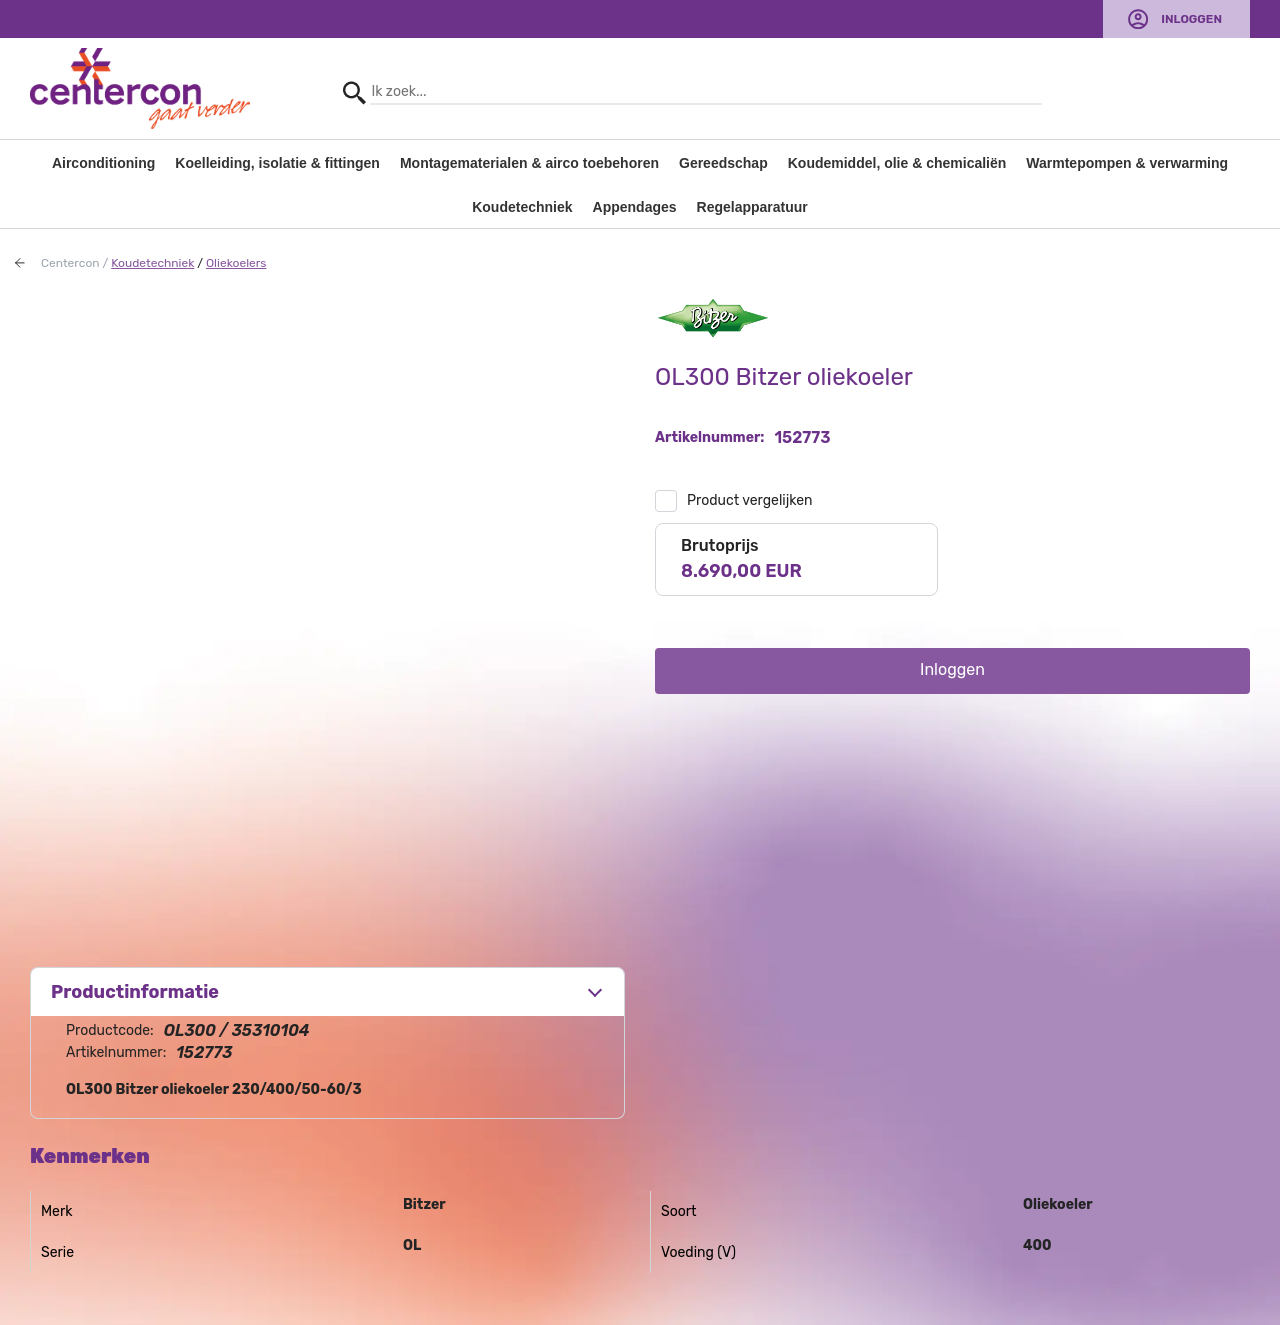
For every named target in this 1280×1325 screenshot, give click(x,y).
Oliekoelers (236, 263)
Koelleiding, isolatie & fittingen (277, 163)
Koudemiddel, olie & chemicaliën (897, 163)
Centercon (70, 263)
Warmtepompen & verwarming (1127, 163)
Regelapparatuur (752, 207)
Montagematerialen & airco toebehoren (529, 163)
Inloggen (1191, 19)
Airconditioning (103, 163)
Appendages (635, 207)
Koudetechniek (522, 207)
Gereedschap (723, 163)
